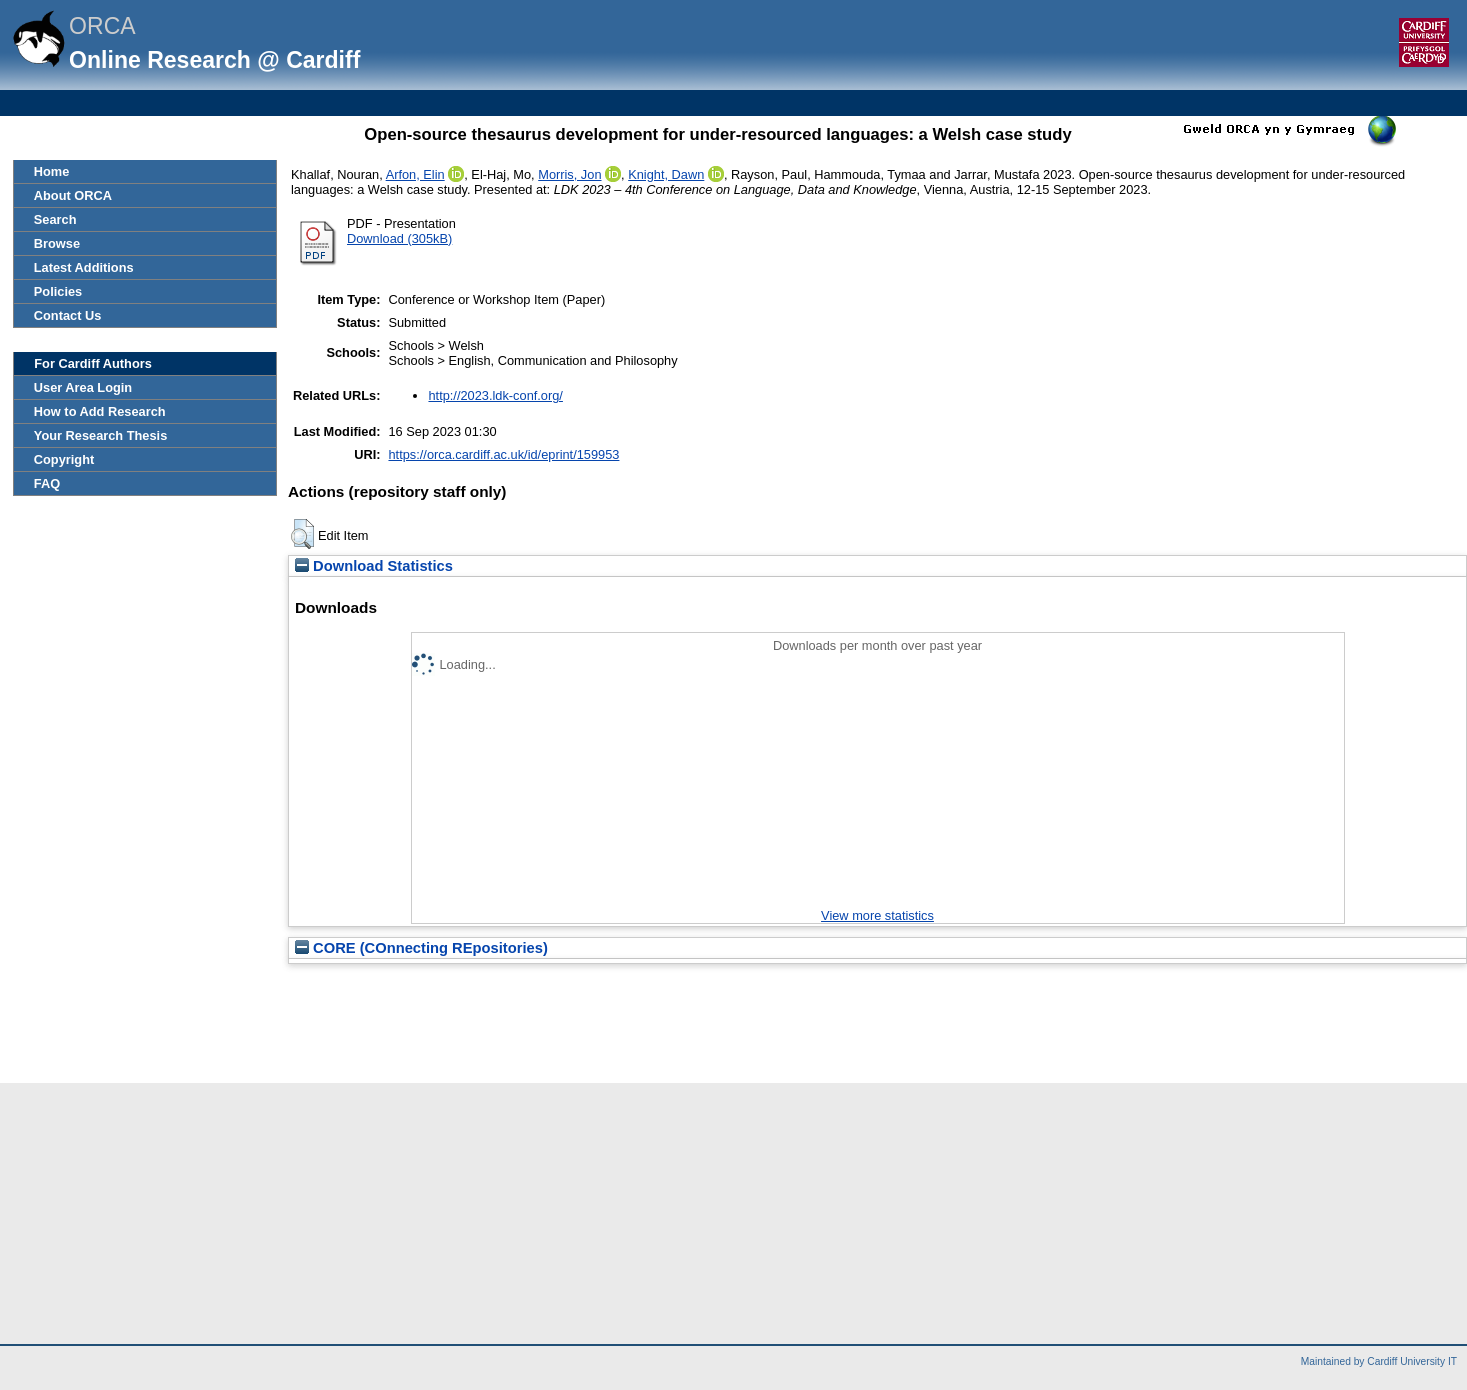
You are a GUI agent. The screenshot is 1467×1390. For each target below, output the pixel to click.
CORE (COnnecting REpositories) (421, 948)
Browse (57, 243)
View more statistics (877, 915)
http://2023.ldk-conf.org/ (495, 395)
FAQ (47, 483)
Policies (58, 291)
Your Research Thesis (100, 435)
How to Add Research (100, 411)
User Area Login (83, 387)
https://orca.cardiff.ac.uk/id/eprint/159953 (503, 454)
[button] (302, 534)
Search (55, 219)
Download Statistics (374, 566)
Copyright (64, 459)
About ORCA (73, 195)
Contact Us (68, 315)
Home (52, 171)
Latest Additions (84, 267)
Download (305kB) (399, 238)
